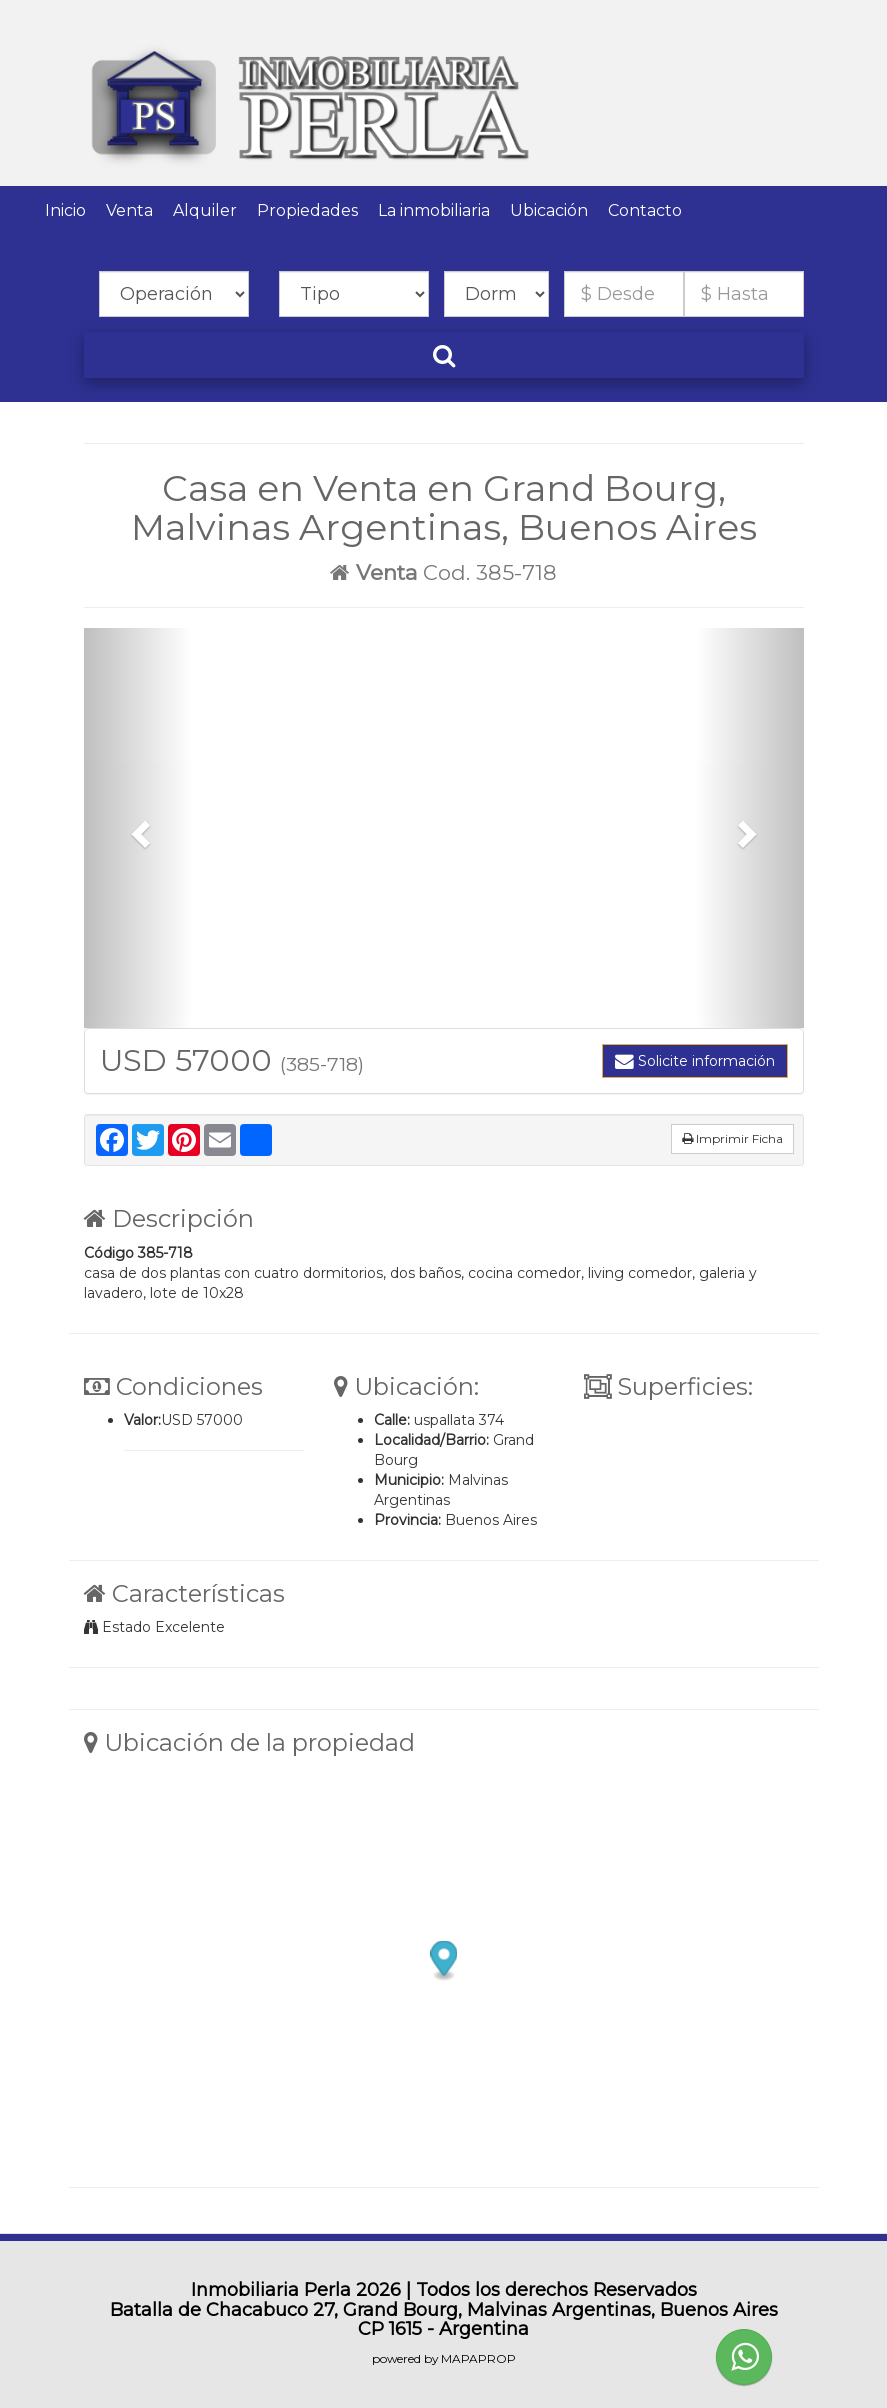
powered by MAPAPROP (444, 2358)
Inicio (65, 210)
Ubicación (549, 210)
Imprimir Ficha (732, 1138)
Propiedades (307, 210)
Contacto (645, 210)
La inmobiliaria (434, 210)
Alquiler (205, 210)
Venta (129, 210)
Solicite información (695, 1061)
